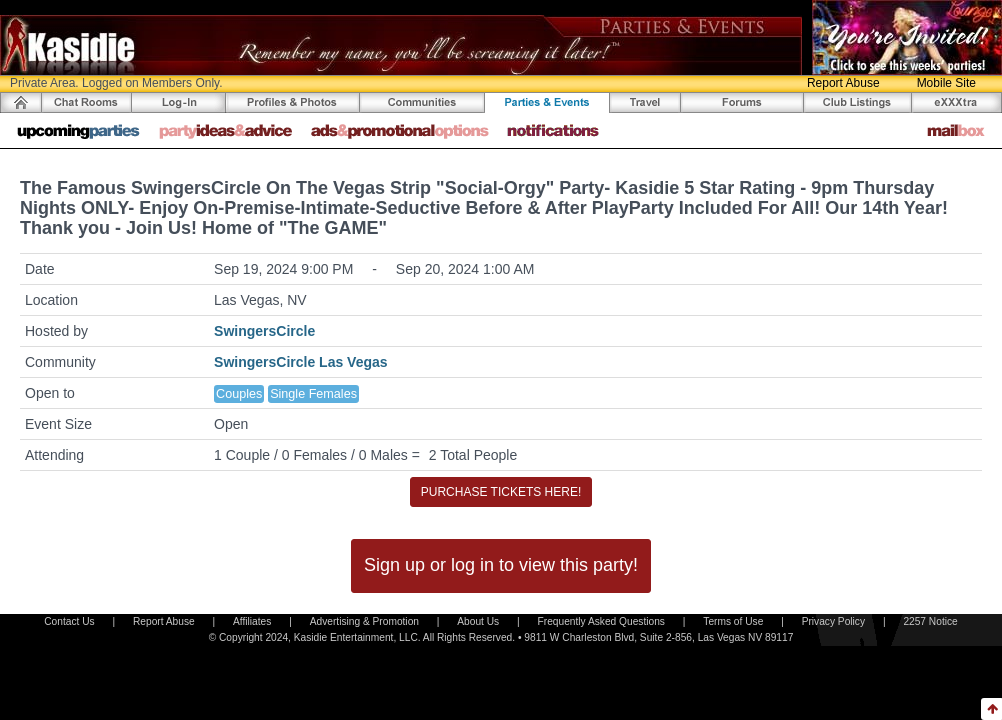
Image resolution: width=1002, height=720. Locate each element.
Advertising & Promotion (364, 621)
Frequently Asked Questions (601, 621)
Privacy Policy (833, 621)
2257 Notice (930, 621)
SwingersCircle (264, 331)
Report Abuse (843, 83)
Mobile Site (946, 83)
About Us (478, 621)
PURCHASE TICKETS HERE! (501, 492)
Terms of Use (733, 621)
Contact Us (69, 621)
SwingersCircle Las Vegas (301, 362)
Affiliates (252, 621)
